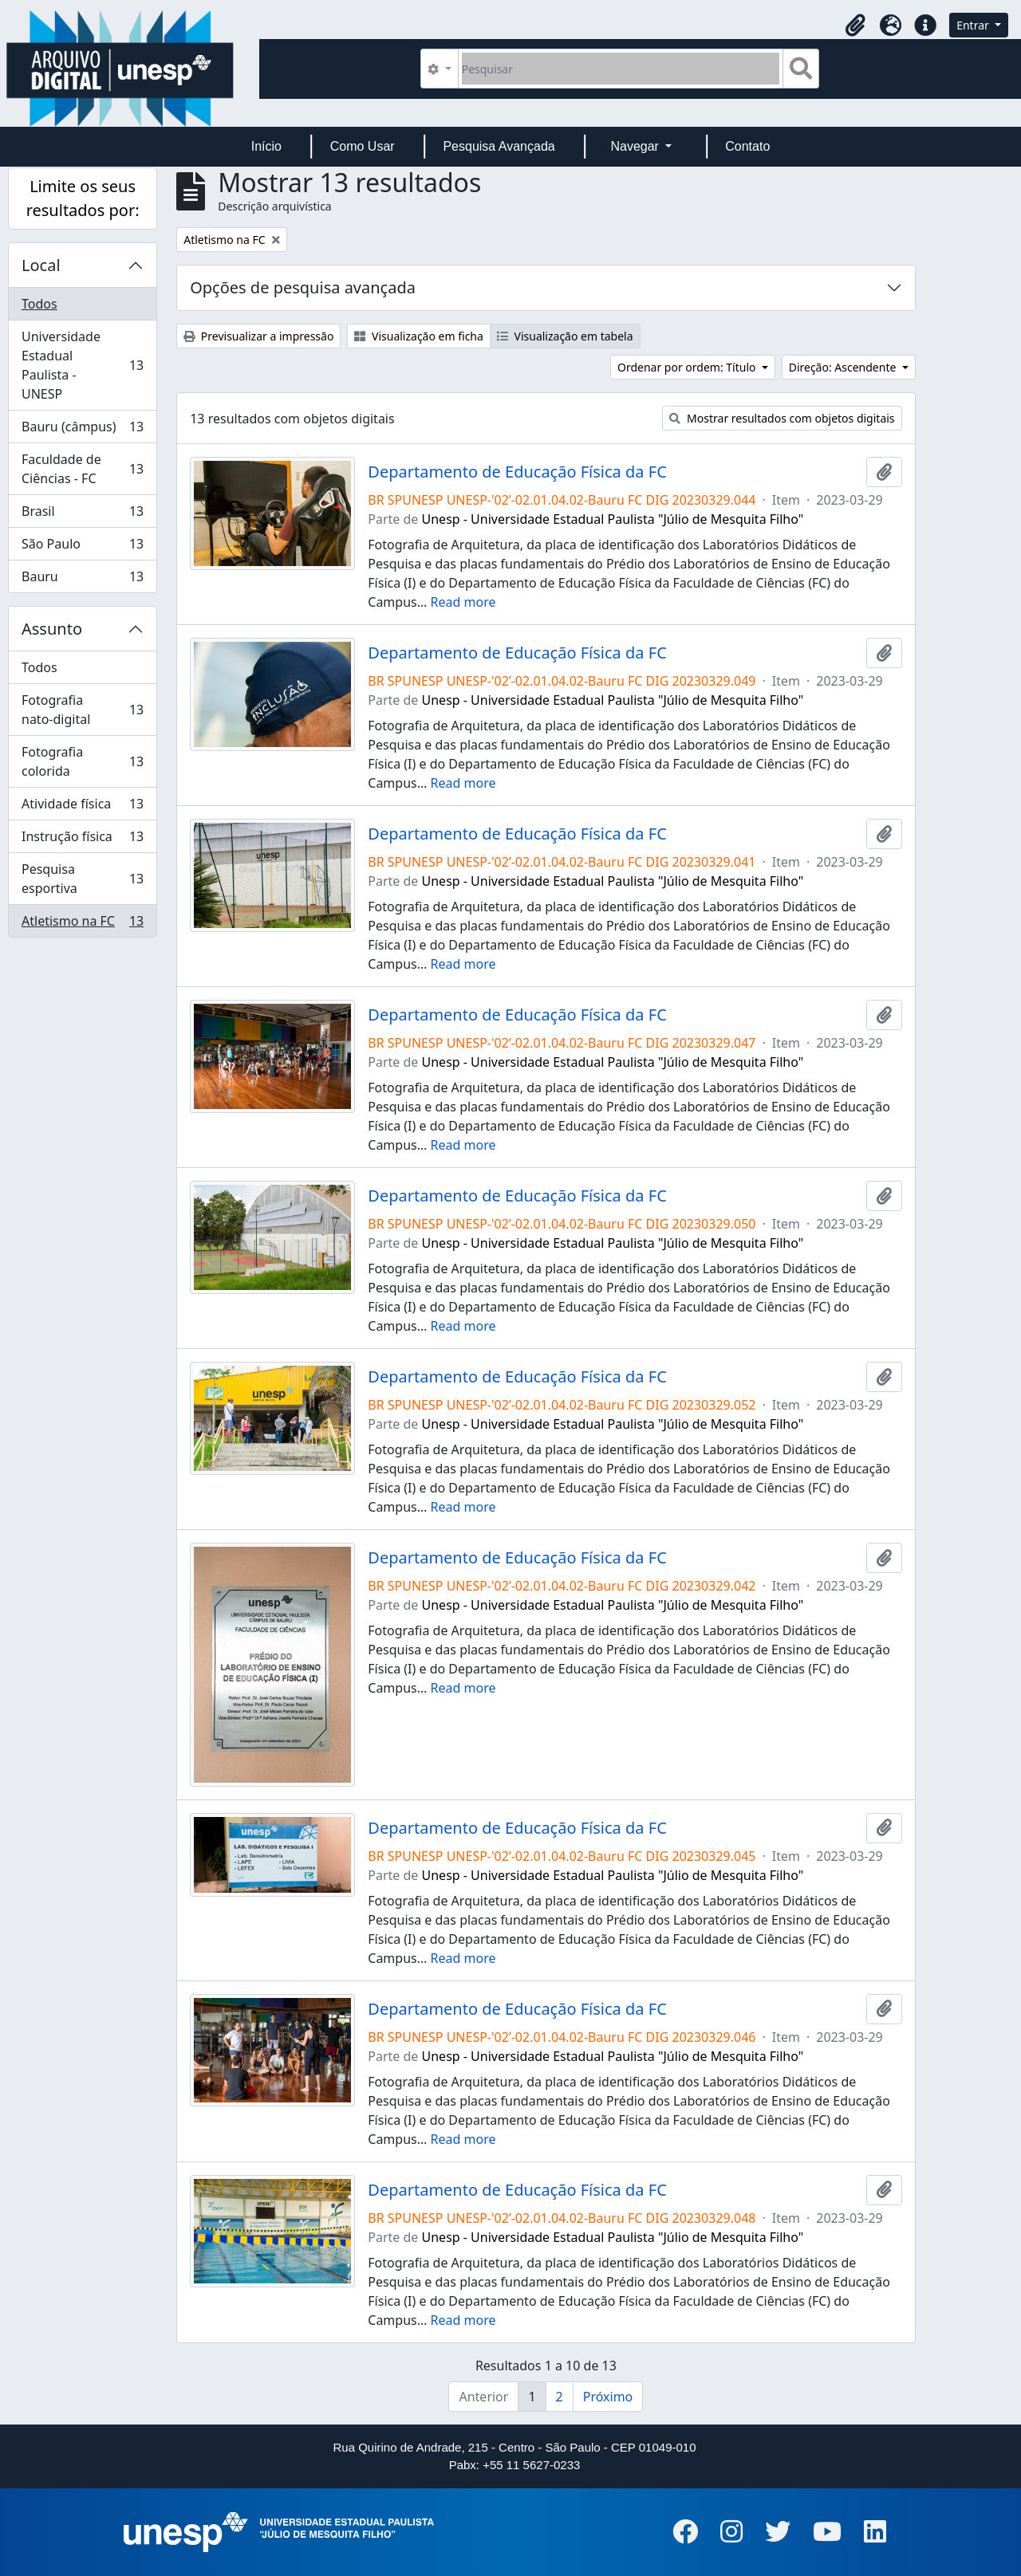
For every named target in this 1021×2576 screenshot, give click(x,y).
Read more (463, 602)
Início (266, 146)
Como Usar (362, 146)
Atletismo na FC (82, 924)
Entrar (973, 25)
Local (41, 265)
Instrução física (82, 840)
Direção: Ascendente (844, 367)
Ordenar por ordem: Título (688, 367)
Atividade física (82, 807)
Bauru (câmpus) (82, 430)
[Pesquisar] (621, 68)
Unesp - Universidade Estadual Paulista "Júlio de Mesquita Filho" (613, 519)
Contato (747, 146)
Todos (39, 304)
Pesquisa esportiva (82, 878)
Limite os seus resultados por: (83, 198)
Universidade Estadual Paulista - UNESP (82, 365)
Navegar (636, 146)
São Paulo (82, 547)
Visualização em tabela (565, 336)
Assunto (52, 628)
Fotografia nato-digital (82, 709)
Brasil (82, 514)
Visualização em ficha (418, 336)
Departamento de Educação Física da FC (517, 472)
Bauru (82, 579)
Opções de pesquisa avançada (303, 287)
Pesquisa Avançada (498, 146)
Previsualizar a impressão (258, 336)
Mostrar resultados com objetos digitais (781, 418)
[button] (855, 25)
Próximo (608, 2396)
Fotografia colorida (82, 761)
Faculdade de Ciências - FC (82, 468)
